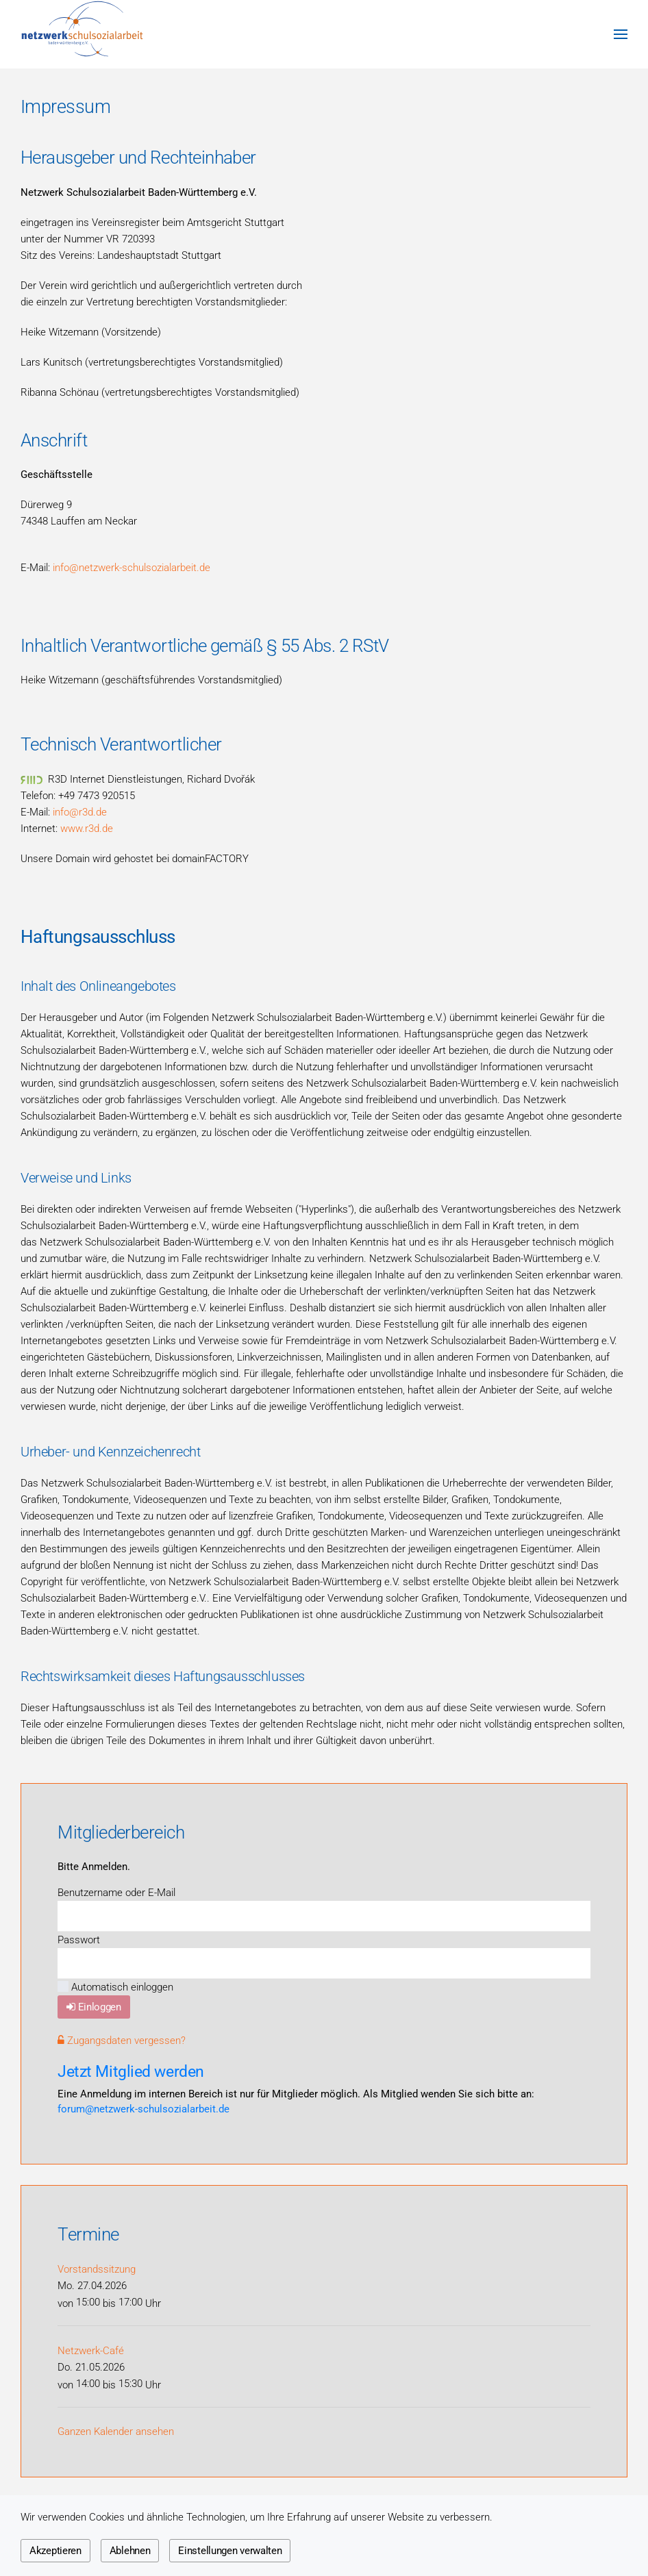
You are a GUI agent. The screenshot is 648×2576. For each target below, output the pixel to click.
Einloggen (93, 2007)
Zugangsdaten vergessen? (122, 2040)
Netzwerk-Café (91, 2351)
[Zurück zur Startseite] (82, 34)
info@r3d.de (80, 812)
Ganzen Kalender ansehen (116, 2431)
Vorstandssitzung (97, 2269)
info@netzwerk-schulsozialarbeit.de (131, 567)
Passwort (79, 1940)
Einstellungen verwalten (230, 2551)
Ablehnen (130, 2551)
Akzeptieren (55, 2551)
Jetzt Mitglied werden (131, 2071)
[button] (620, 34)
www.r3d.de (86, 828)
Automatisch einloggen (115, 1987)
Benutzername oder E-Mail (116, 1892)
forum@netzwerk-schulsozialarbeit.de (143, 2109)
